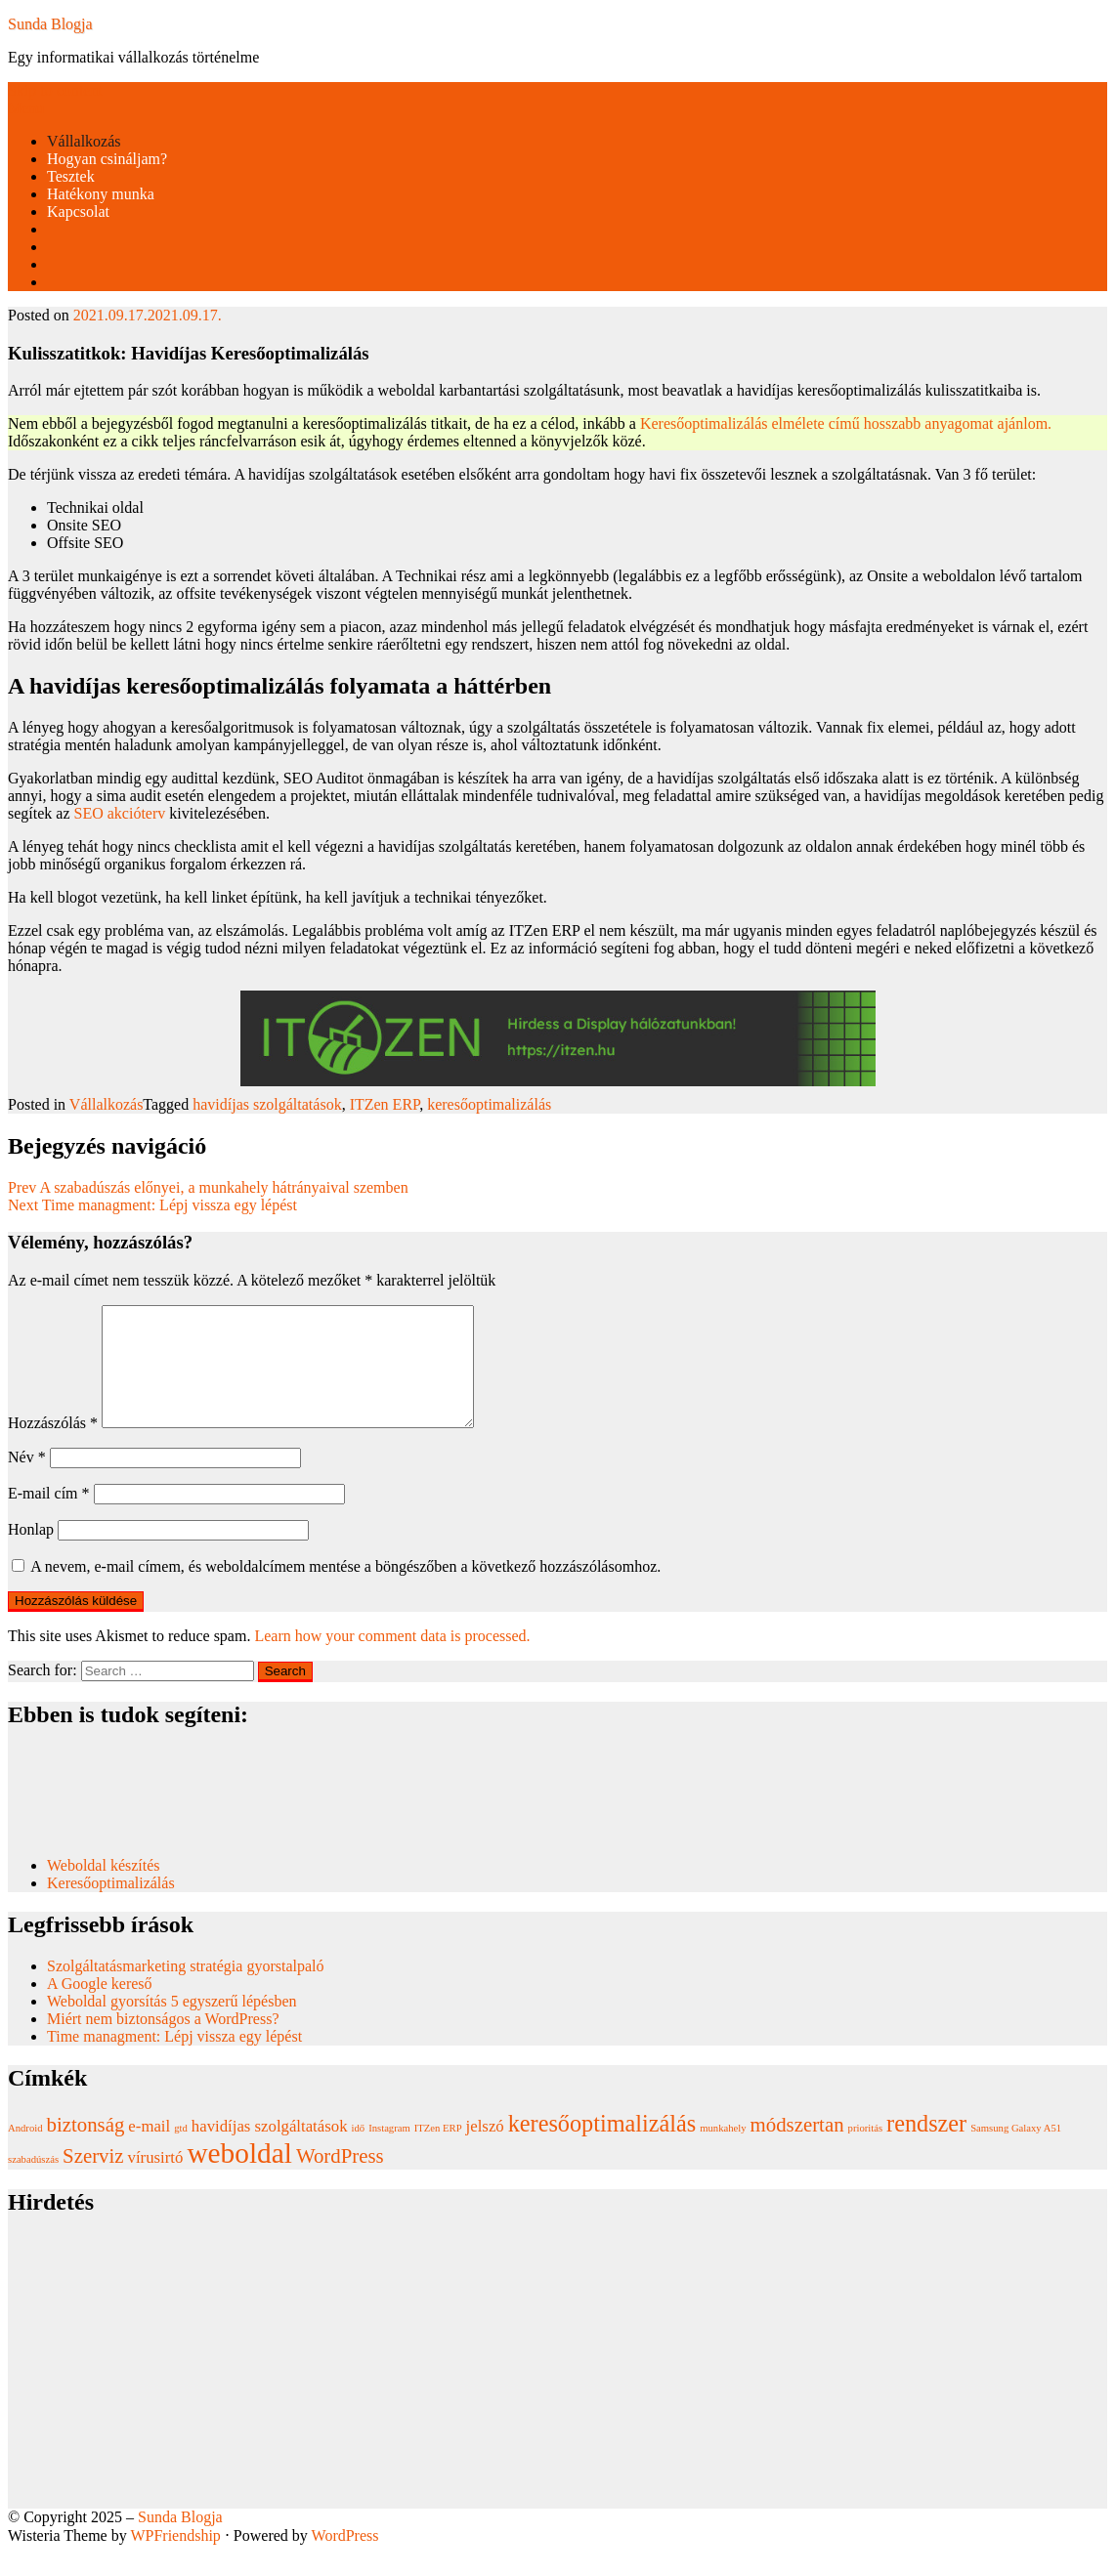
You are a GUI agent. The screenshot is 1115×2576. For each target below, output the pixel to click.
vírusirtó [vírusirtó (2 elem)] (156, 2181)
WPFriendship (175, 2559)
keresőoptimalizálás (489, 1104)
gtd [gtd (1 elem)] (181, 2151)
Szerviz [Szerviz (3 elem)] (93, 2179)
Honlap (31, 1552)
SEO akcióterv (120, 813)
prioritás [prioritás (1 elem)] (865, 2151)
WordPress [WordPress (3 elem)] (340, 2179)
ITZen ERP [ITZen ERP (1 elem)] (438, 2151)
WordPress (345, 2559)
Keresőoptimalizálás (111, 1906)
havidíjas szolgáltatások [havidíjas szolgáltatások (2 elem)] (270, 2149)
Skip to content (55, 90)
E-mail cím (49, 1516)
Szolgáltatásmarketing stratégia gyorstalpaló (187, 1989)
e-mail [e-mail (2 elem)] (149, 2149)
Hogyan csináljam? (107, 158)
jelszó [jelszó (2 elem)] (485, 2149)
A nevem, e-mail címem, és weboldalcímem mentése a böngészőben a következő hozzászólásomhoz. (345, 1590)
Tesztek (71, 176)
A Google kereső (99, 2007)
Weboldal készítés (105, 1888)
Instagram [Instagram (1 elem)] (389, 2151)
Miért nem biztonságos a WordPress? (163, 2042)
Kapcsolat (78, 211)
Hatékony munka (100, 194)
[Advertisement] (557, 2395)
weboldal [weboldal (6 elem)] (239, 2176)
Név (27, 1480)
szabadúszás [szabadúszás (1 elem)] (33, 2182)
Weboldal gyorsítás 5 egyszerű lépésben (172, 2024)
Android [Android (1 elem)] (25, 2151)
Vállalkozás (84, 141)
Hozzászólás (53, 1446)
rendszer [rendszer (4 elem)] (926, 2146)
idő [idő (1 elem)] (358, 2151)
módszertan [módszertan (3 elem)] (797, 2148)
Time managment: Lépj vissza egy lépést (174, 2059)
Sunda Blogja (50, 24)
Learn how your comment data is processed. (392, 1659)
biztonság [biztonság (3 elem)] (86, 2148)
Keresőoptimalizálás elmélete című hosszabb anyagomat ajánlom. (845, 423)
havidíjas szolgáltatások (267, 1104)
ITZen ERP (385, 1104)
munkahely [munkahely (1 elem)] (723, 2151)
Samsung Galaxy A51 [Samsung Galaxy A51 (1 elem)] (1015, 2151)
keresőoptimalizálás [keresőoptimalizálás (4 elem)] (602, 2146)
